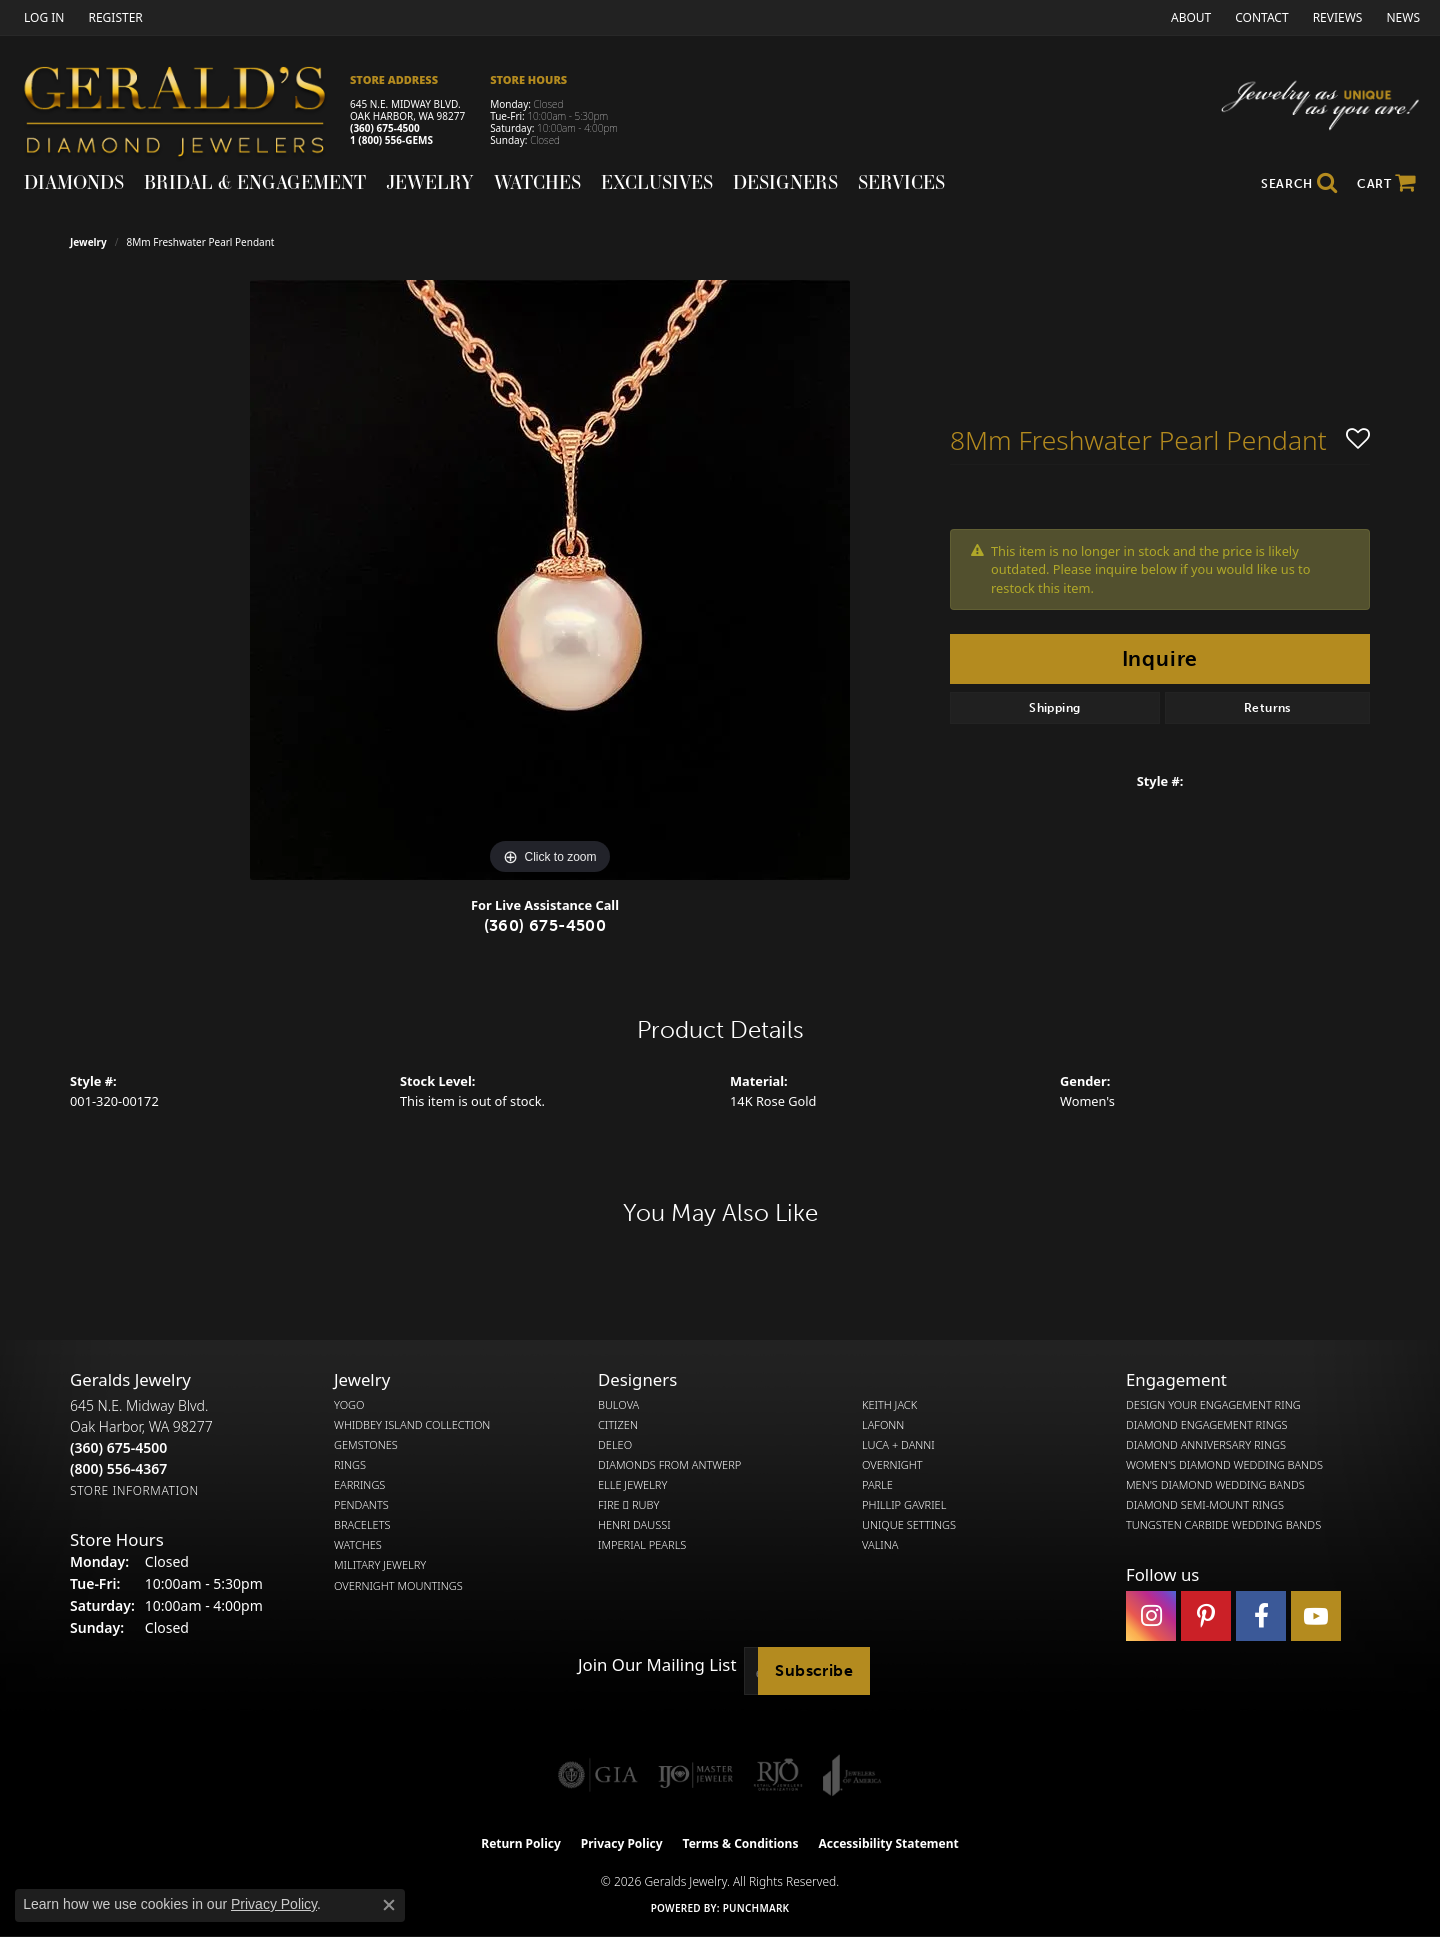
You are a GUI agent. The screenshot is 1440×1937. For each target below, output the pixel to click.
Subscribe (814, 1670)
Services (901, 182)
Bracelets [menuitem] (362, 1525)
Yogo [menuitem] (349, 1405)
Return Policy (521, 1843)
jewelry (88, 242)
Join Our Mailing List (657, 1665)
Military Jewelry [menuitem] (380, 1565)
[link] (113, 17)
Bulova (618, 1405)
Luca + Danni (898, 1445)
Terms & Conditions (741, 1843)
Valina (880, 1545)
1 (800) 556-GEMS (391, 140)
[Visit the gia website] (598, 1775)
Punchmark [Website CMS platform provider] (756, 1908)
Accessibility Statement (888, 1843)
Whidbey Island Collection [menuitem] (412, 1425)
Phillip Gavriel (904, 1505)
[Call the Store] (118, 1447)
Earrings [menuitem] (359, 1485)
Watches (537, 182)
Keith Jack (889, 1405)
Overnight (892, 1465)
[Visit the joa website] (852, 1775)
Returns (1267, 708)
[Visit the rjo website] (778, 1775)
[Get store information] (134, 1490)
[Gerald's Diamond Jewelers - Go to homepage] (185, 114)
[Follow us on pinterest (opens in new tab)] (1206, 1616)
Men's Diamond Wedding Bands (1215, 1485)
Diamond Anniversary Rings (1206, 1445)
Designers (785, 182)
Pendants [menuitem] (361, 1505)
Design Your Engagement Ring (1213, 1405)
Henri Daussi (634, 1525)
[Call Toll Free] (118, 1468)
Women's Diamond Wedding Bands (1224, 1465)
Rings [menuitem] (350, 1465)
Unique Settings (909, 1525)
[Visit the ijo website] (695, 1775)
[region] (550, 580)
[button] (42, 17)
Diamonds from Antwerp (669, 1465)
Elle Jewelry (632, 1485)
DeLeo (615, 1445)
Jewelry (430, 182)
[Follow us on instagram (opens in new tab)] (1151, 1616)
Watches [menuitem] (358, 1545)
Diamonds (74, 182)
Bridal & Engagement (255, 182)
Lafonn (883, 1425)
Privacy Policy (622, 1843)
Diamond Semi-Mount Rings (1205, 1505)
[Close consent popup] (389, 1905)
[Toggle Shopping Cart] (1386, 184)
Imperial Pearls (642, 1545)
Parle (877, 1485)
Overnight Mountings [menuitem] (398, 1586)
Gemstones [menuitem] (366, 1445)
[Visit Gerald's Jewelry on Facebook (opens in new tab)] (1261, 1616)
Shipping (1054, 708)
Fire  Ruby (628, 1505)
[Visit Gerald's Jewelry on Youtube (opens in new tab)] (1316, 1616)
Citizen (618, 1425)
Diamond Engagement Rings (1207, 1425)
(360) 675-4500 (385, 128)
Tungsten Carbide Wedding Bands (1223, 1525)
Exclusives (657, 182)
